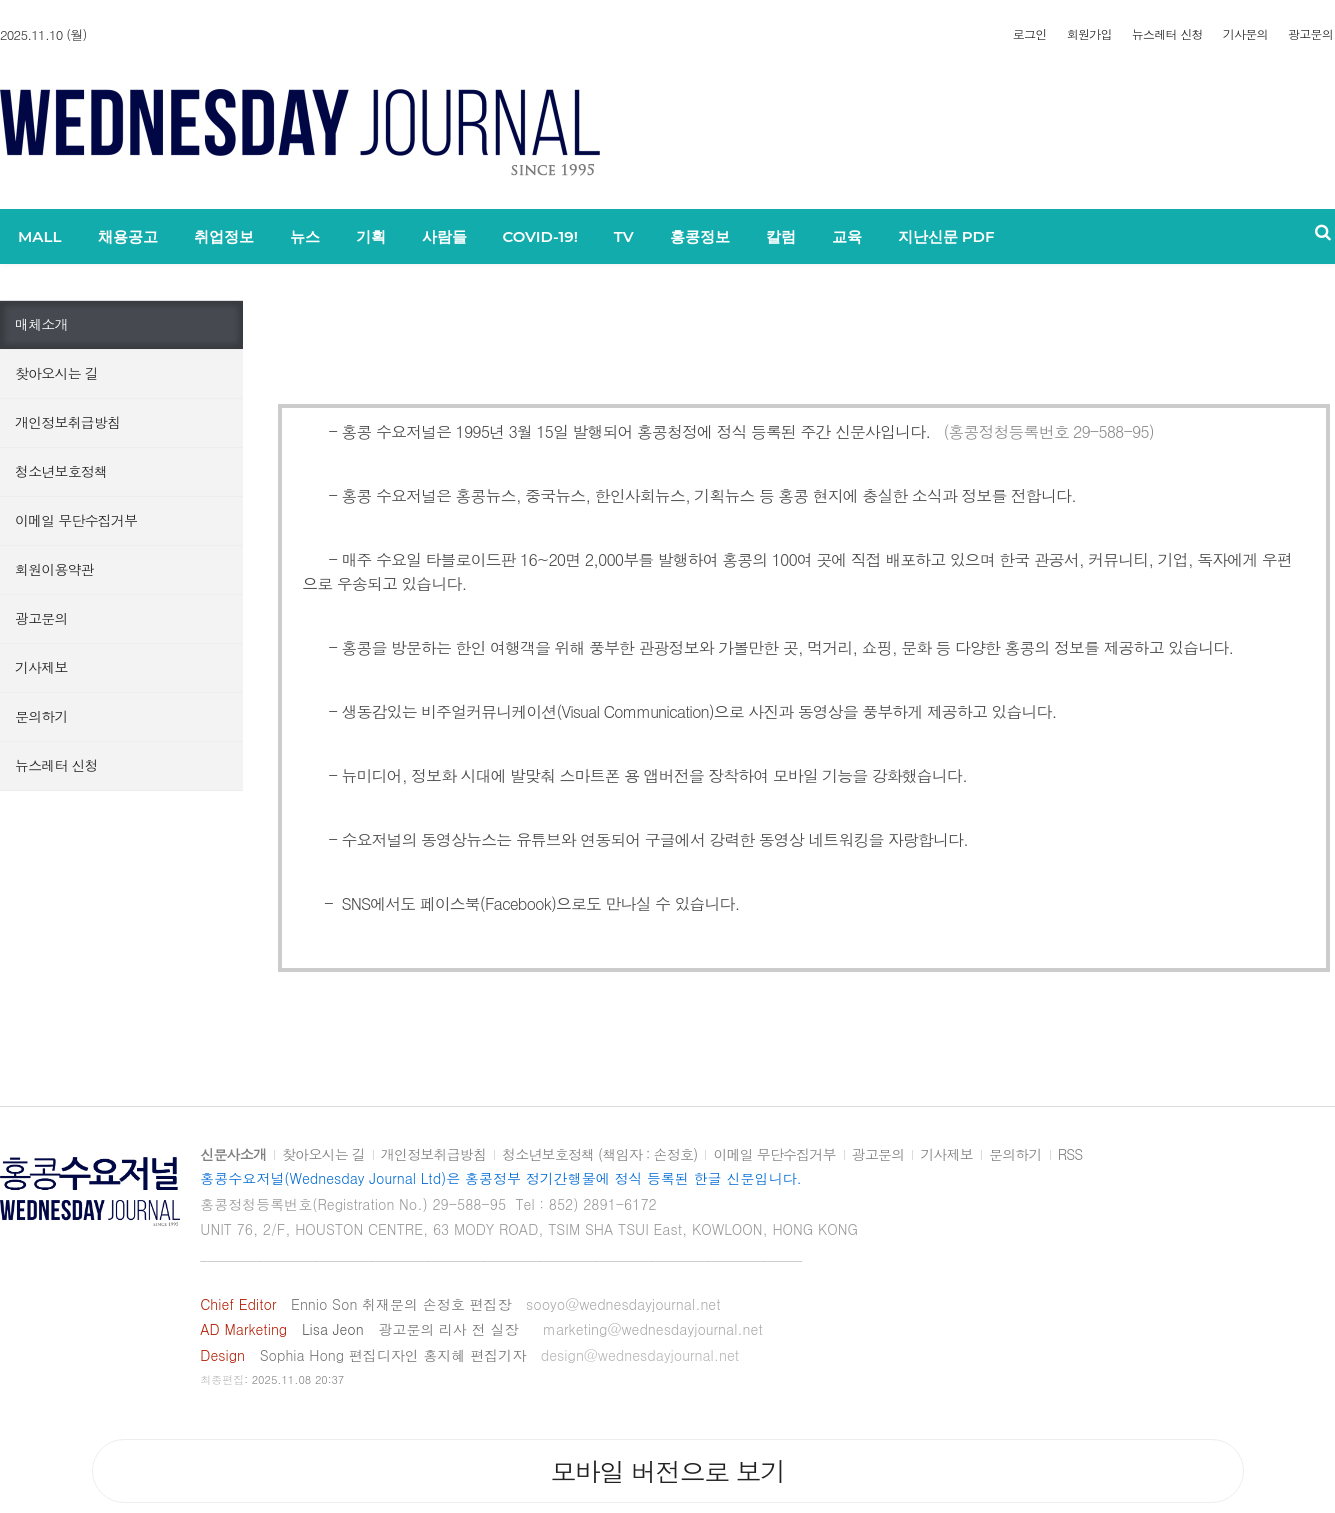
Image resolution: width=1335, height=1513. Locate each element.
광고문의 (1310, 34)
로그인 (1030, 34)
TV (624, 236)
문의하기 (41, 716)
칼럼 (781, 236)
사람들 (444, 236)
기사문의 (1245, 34)
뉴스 (305, 236)
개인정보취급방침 (67, 422)
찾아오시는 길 (56, 373)
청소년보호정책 (61, 471)
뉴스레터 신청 (1167, 34)
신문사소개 (233, 1155)
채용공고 (128, 236)
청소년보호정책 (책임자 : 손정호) (599, 1155)
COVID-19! (540, 236)
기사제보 (41, 667)
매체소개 (41, 324)
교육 (847, 236)
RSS (1070, 1155)
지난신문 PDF (946, 236)
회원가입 (1089, 34)
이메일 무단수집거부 (76, 520)
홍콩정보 (700, 236)
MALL (40, 236)
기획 (371, 236)
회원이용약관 (54, 569)
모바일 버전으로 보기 (667, 1471)
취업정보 (224, 236)
